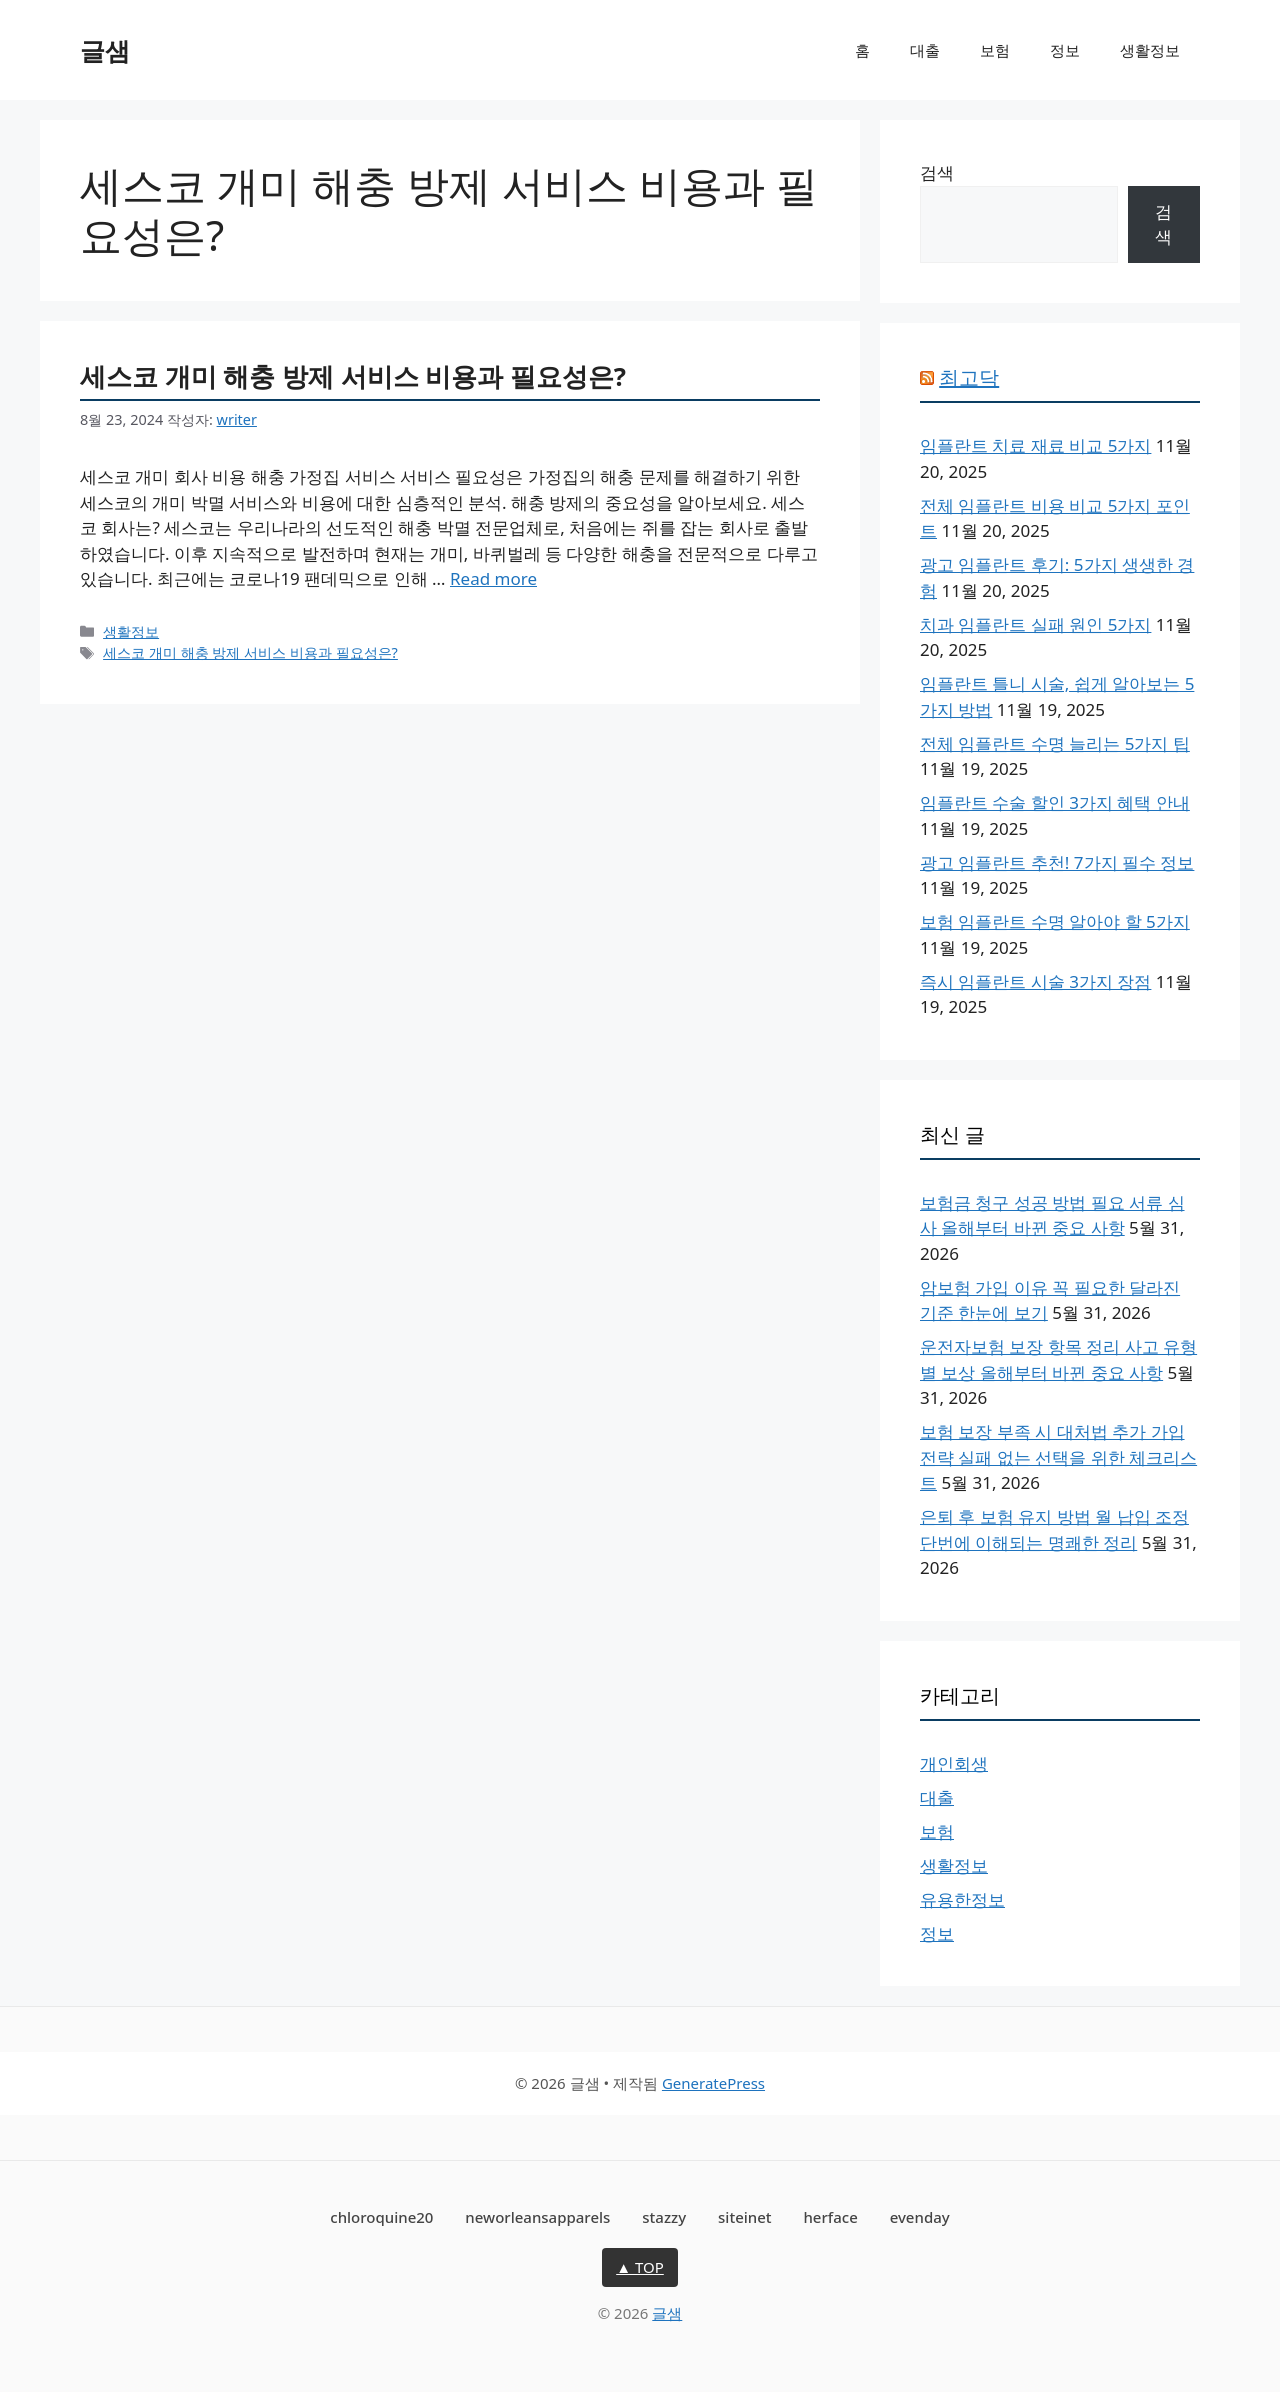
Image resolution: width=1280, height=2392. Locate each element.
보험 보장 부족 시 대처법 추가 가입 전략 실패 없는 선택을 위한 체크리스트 (1058, 1457)
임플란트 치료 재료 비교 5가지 (1035, 445)
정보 (1065, 50)
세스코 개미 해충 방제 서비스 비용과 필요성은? (353, 376)
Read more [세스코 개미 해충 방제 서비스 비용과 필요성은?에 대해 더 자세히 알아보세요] (493, 578)
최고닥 (969, 377)
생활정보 (1150, 50)
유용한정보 (962, 1899)
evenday (920, 2217)
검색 (937, 172)
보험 (995, 50)
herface (830, 2217)
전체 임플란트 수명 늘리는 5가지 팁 (1055, 743)
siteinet (745, 2217)
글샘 (105, 50)
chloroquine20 (381, 2217)
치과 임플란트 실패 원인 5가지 (1035, 624)
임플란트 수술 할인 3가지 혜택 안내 (1055, 802)
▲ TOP (640, 2267)
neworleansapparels (537, 2217)
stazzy (664, 2217)
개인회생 (954, 1763)
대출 (925, 50)
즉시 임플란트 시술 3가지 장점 (1035, 981)
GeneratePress (713, 2083)
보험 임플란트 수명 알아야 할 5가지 (1055, 921)
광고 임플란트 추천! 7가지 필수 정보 (1057, 862)
